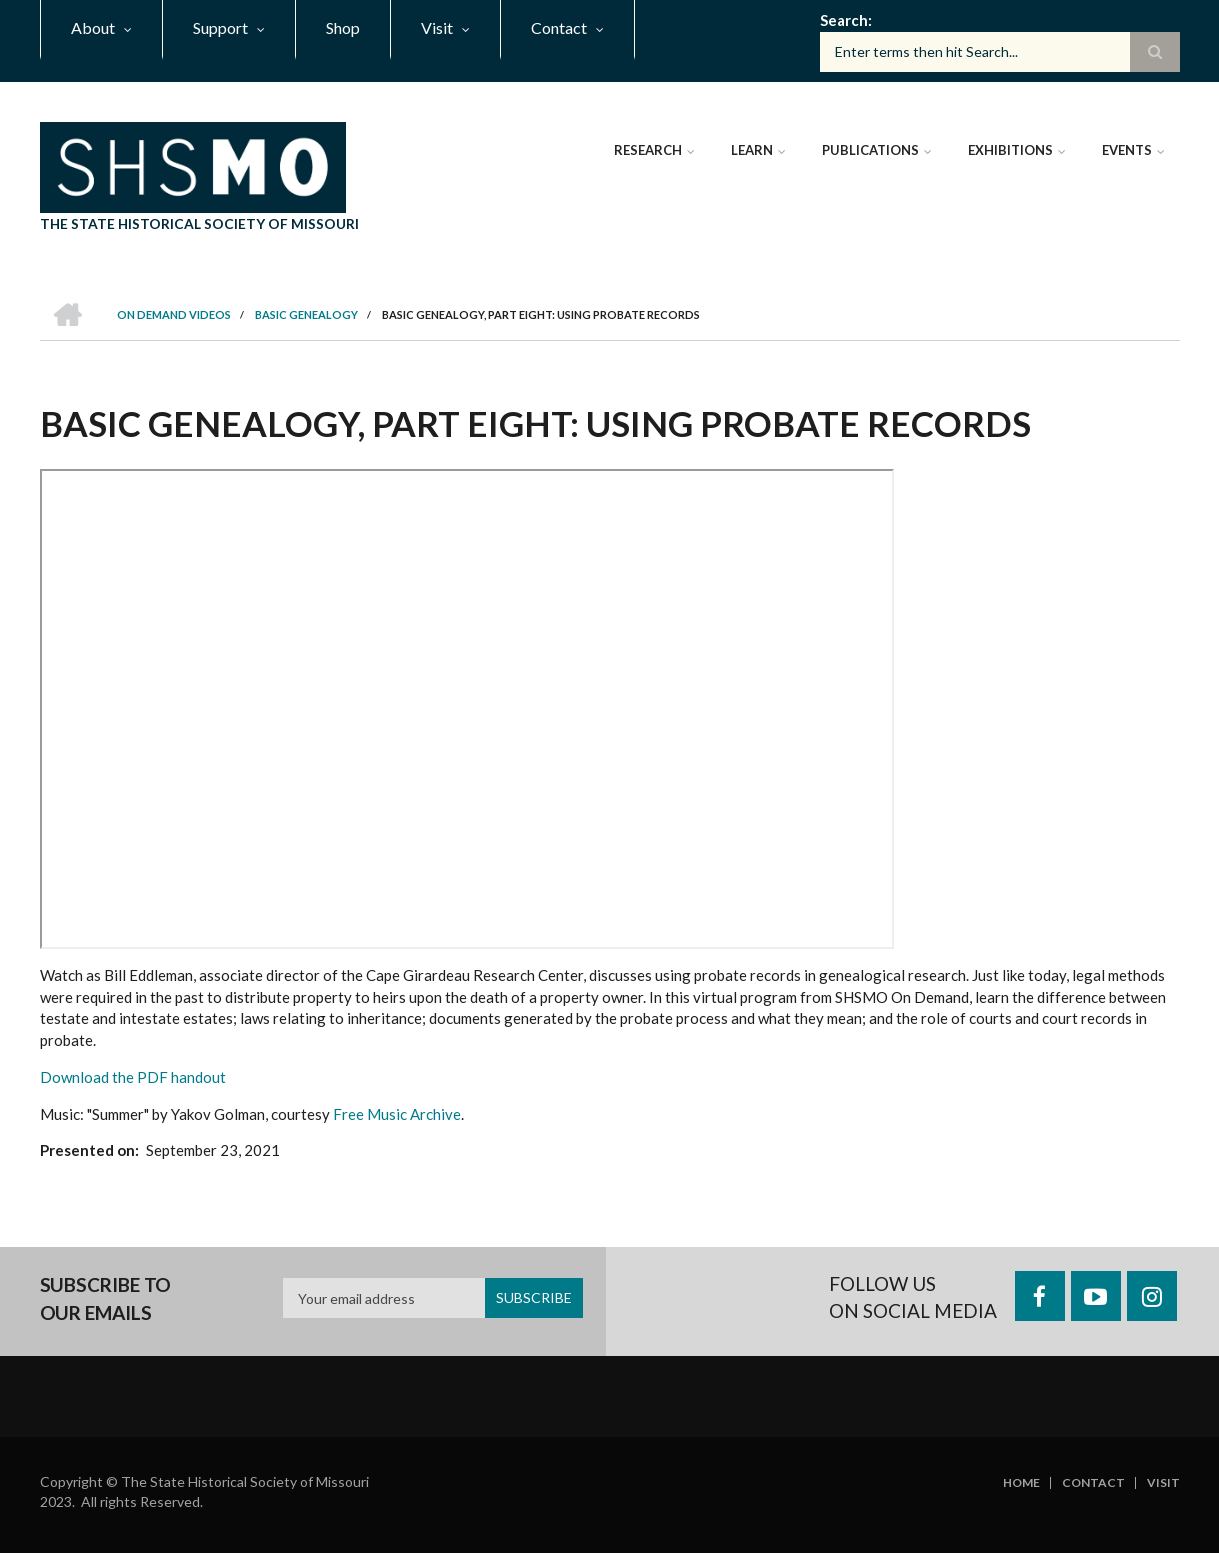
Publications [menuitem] (870, 150)
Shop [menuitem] (343, 27)
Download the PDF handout (133, 1077)
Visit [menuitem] (437, 27)
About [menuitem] (93, 27)
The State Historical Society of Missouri (199, 223)
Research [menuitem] (648, 150)
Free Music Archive (397, 1114)
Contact (1093, 1483)
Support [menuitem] (220, 27)
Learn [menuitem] (752, 150)
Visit (1163, 1483)
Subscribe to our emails (106, 1298)
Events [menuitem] (1127, 150)
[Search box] (1000, 52)
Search (844, 20)
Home (1021, 1483)
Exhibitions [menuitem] (1010, 150)
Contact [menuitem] (559, 27)
